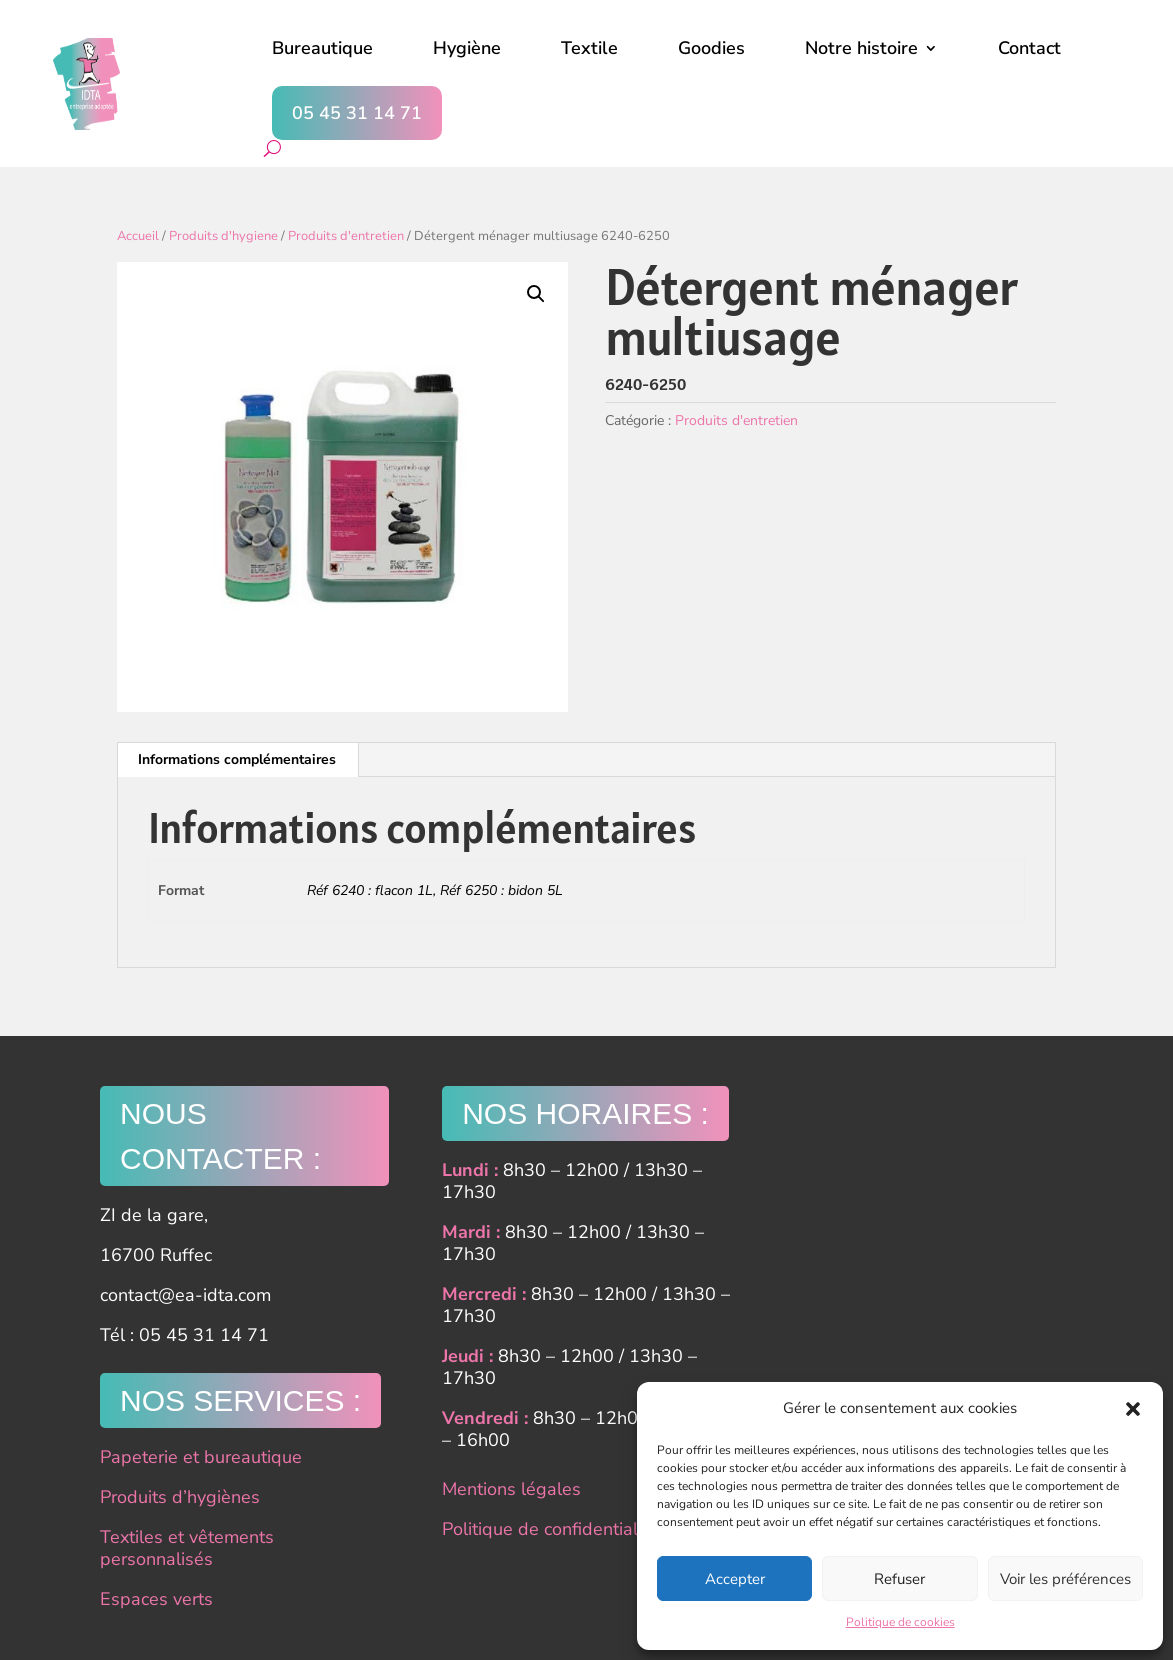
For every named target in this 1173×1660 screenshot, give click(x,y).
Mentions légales (511, 1489)
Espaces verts (156, 1599)
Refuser (899, 1579)
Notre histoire (861, 48)
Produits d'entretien (346, 236)
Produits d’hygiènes (180, 1497)
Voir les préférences (1065, 1579)
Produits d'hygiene (223, 236)
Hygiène (467, 48)
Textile (589, 48)
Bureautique (322, 48)
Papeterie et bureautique (201, 1457)
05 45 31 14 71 (357, 113)
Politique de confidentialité (550, 1529)
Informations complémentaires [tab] (237, 759)
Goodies (711, 48)
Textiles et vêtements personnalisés (187, 1548)
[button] (1133, 1409)
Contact (1029, 48)
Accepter (735, 1579)
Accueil (138, 236)
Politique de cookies (900, 1622)
